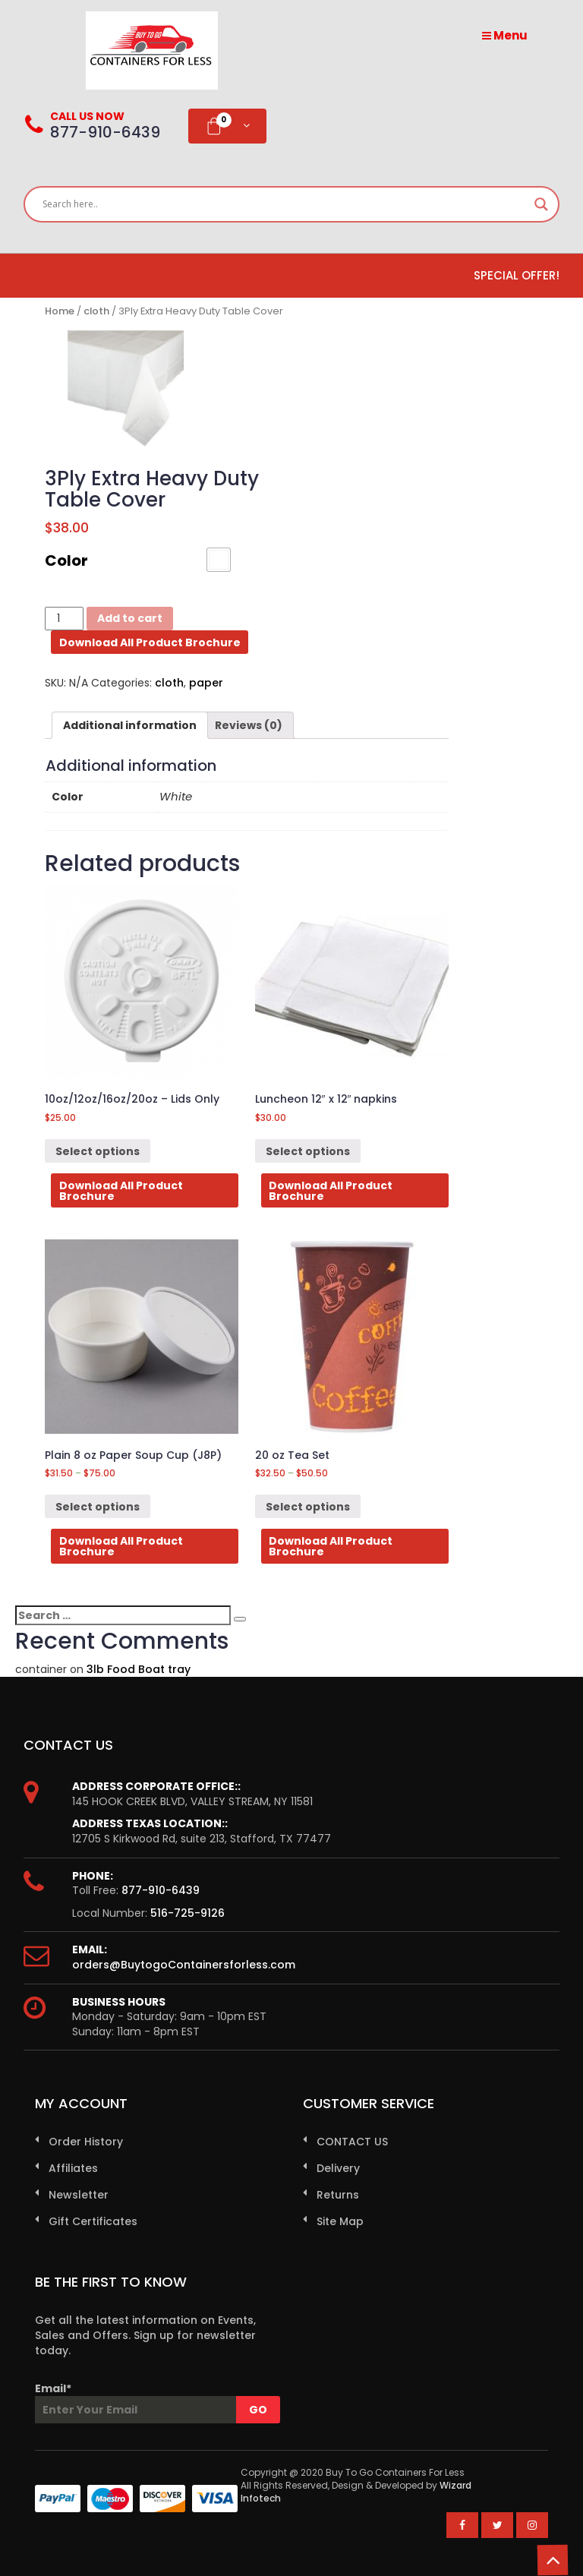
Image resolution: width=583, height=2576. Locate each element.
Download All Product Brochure (150, 642)
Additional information (130, 725)
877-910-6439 (160, 1890)
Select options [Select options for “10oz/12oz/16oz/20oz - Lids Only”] (97, 1151)
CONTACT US (352, 2141)
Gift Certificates (93, 2221)
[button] (218, 559)
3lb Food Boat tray (139, 1669)
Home (59, 311)
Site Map (340, 2221)
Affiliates (73, 2168)
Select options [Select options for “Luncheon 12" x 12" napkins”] (308, 1151)
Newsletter (79, 2194)
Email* (147, 2402)
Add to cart (129, 618)
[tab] (130, 725)
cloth (96, 311)
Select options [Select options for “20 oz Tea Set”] (308, 1506)
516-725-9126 (187, 1913)
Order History (86, 2141)
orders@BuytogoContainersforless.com (183, 1964)
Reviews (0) (248, 725)
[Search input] (285, 204)
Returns (338, 2194)
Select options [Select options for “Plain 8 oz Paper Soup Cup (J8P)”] (97, 1506)
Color (66, 560)
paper (206, 682)
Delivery (338, 2168)
